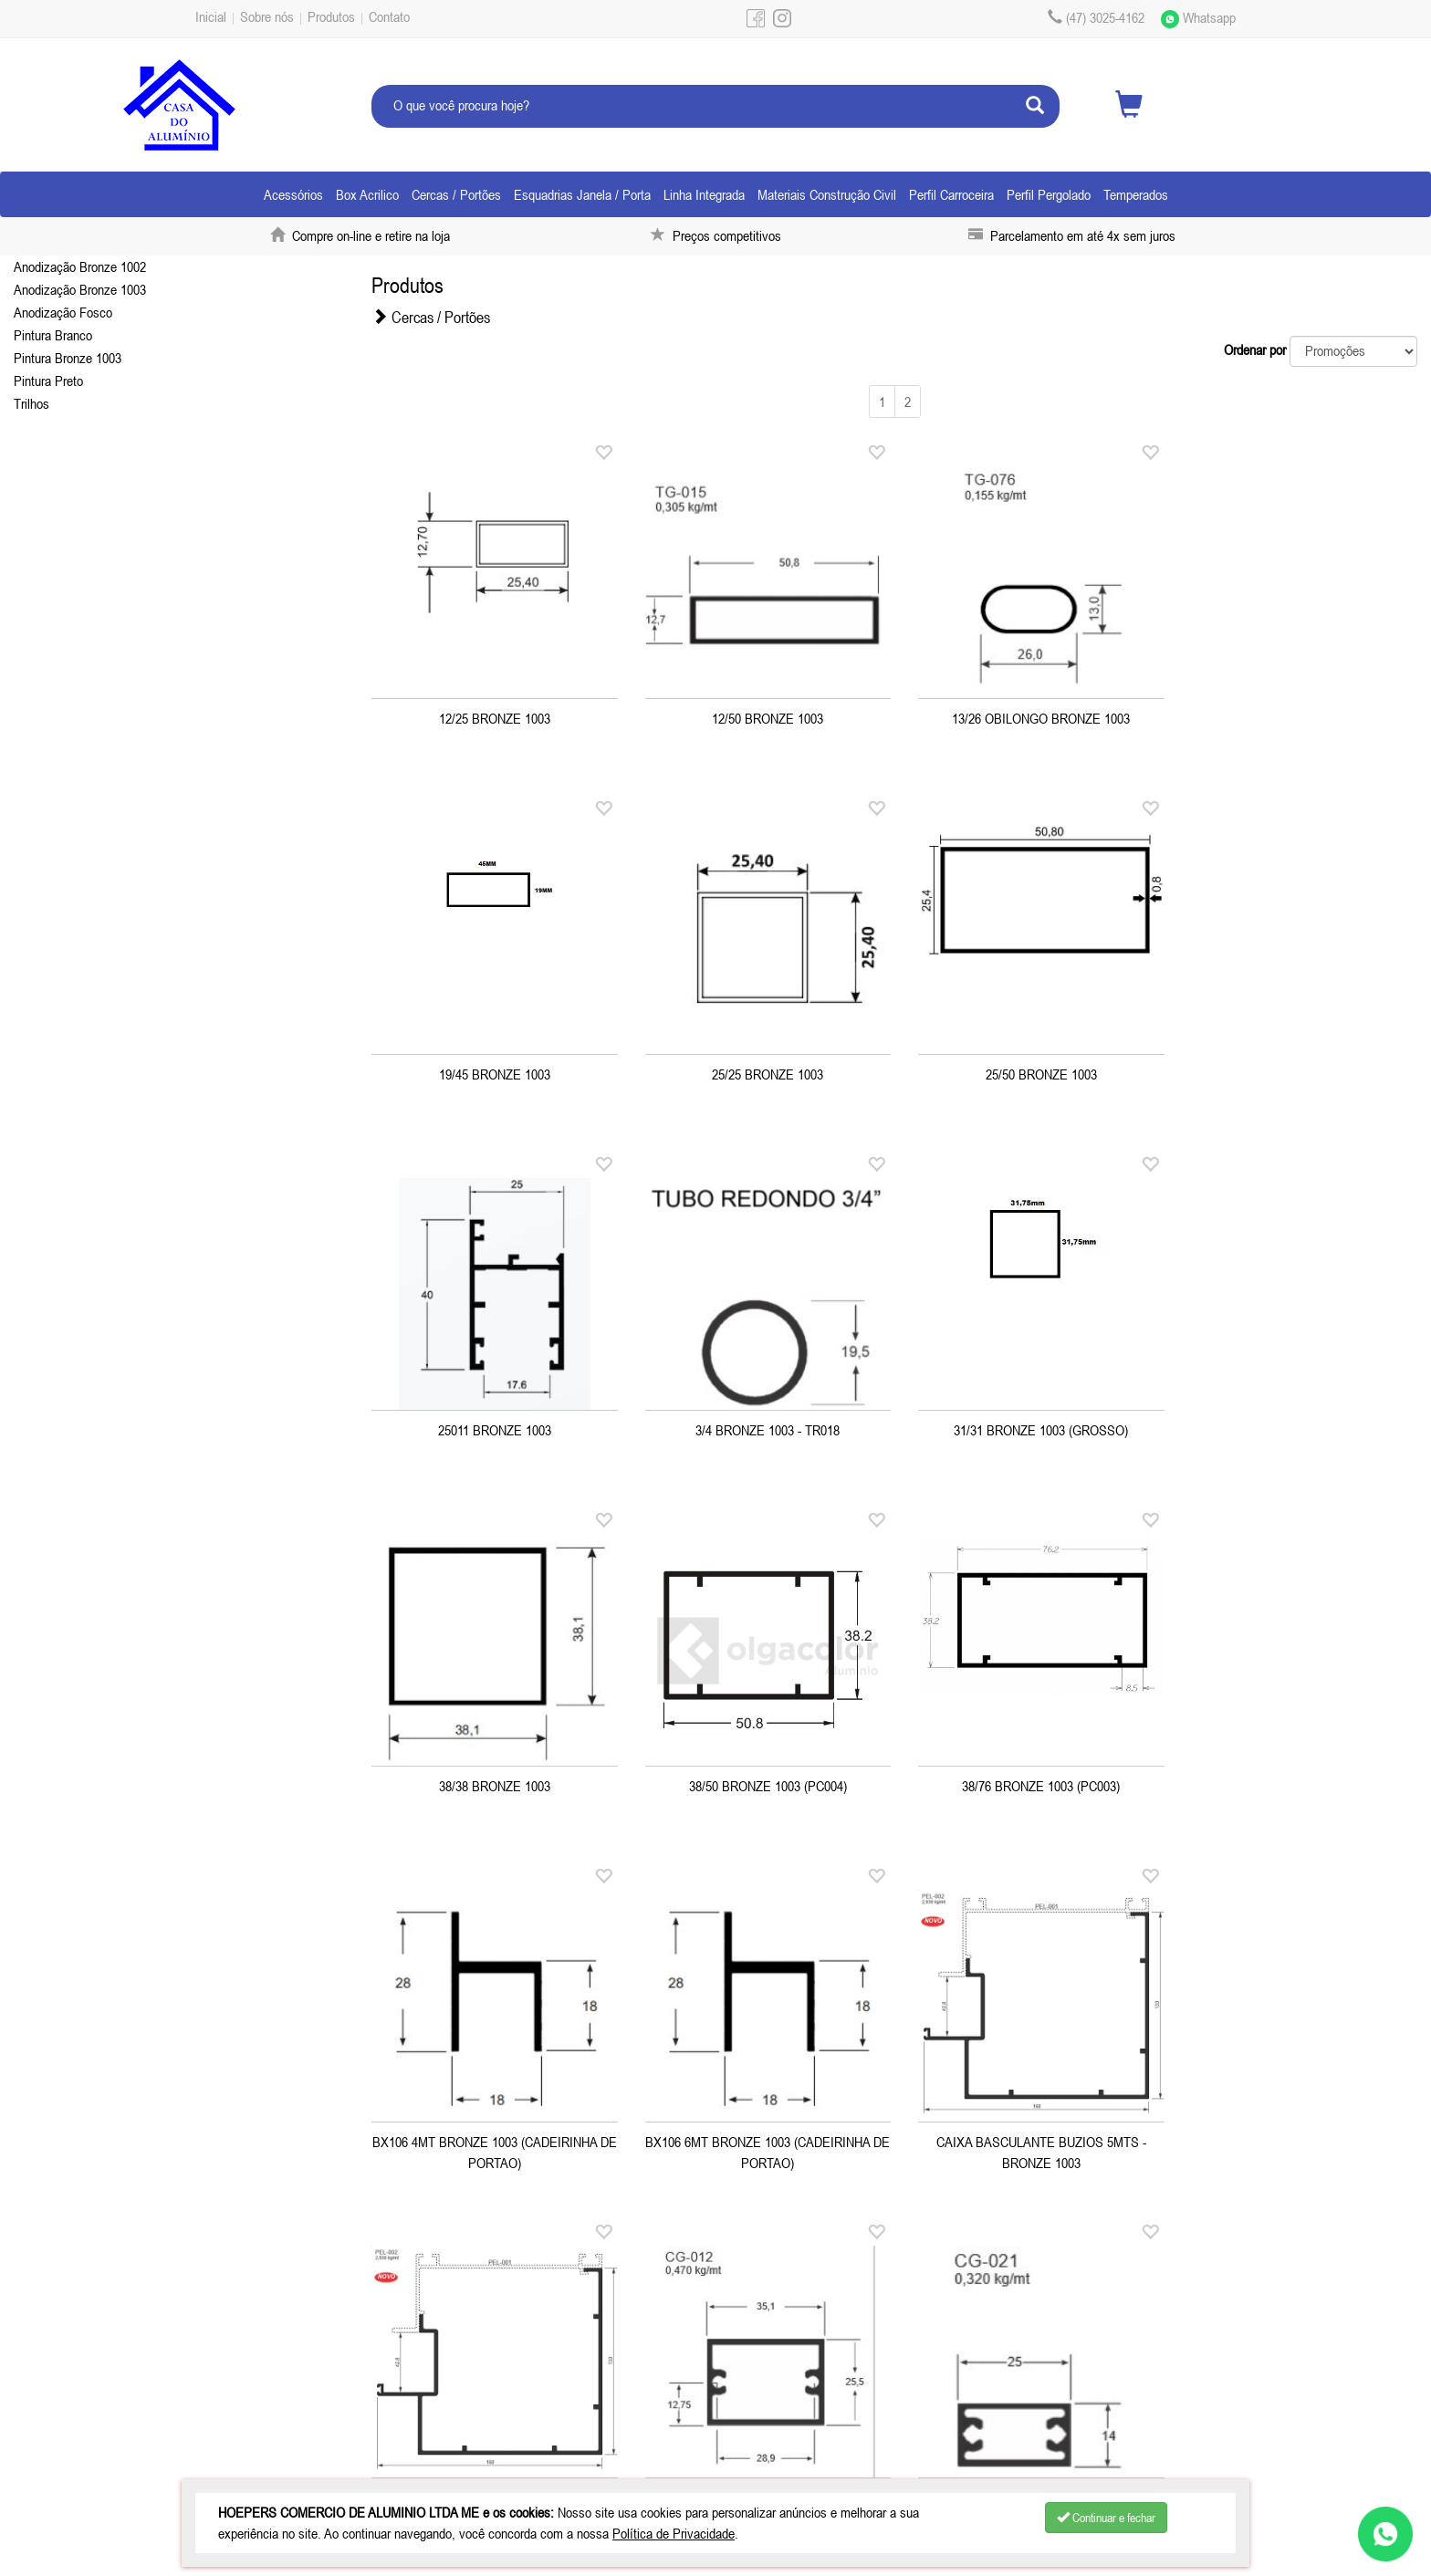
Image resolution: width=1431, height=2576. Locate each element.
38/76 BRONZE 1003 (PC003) (1297, 1426)
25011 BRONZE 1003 (1028, 1070)
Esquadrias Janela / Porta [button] (582, 194)
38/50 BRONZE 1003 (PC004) (1029, 1426)
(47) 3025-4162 (573, 2396)
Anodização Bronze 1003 (80, 289)
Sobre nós (267, 16)
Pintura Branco (53, 335)
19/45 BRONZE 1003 (1297, 714)
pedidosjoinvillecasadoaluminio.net (600, 2419)
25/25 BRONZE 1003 (492, 1070)
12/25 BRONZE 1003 (492, 714)
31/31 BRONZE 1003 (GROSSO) (492, 1426)
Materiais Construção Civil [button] (826, 194)
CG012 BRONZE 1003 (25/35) (492, 2138)
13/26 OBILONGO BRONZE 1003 (1029, 714)
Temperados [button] (1135, 194)
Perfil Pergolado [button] (1049, 194)
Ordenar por (1255, 349)
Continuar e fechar (1106, 2517)
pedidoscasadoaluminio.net (937, 2419)
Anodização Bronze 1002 (80, 266)
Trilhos (31, 403)
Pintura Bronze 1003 (67, 357)
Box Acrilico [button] (367, 194)
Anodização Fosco (63, 312)
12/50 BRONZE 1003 (760, 714)
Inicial (210, 16)
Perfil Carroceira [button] (951, 194)
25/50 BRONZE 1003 (760, 1070)
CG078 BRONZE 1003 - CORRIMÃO (1029, 2138)
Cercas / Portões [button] (456, 194)
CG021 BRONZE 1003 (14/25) (760, 2138)
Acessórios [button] (293, 194)
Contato (389, 16)
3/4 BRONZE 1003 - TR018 (1297, 1070)
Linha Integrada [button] (704, 194)
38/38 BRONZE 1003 (760, 1426)
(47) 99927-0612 (932, 2396)
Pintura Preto (48, 380)
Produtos (331, 16)
